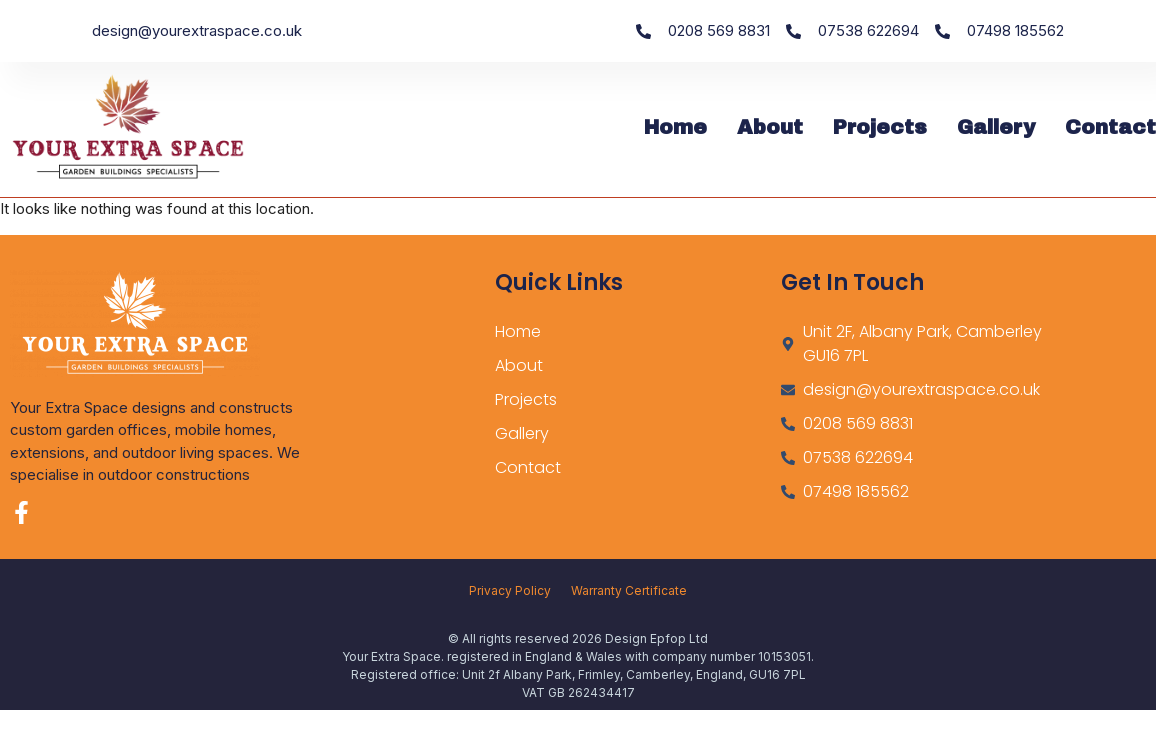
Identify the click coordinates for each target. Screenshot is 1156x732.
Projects (880, 127)
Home (675, 127)
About (770, 127)
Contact (1110, 127)
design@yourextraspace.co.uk (197, 30)
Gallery (996, 127)
